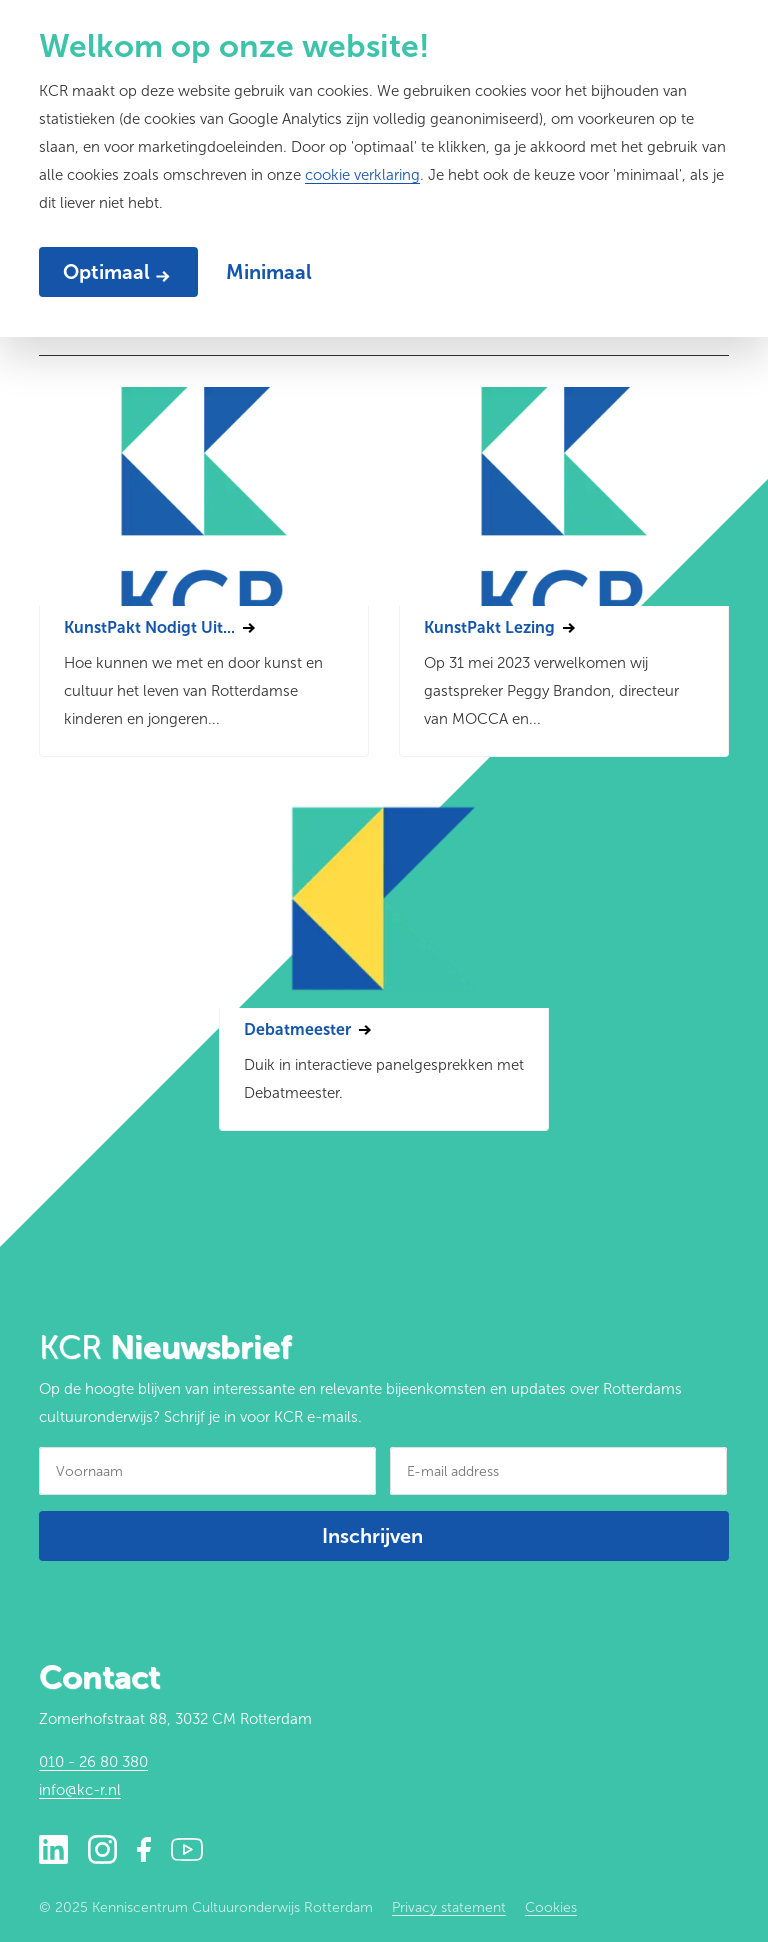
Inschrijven (372, 1536)
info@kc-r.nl (80, 1790)
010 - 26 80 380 (93, 1762)
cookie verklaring (362, 175)
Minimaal (269, 272)
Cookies (551, 1907)
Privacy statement (449, 1907)
